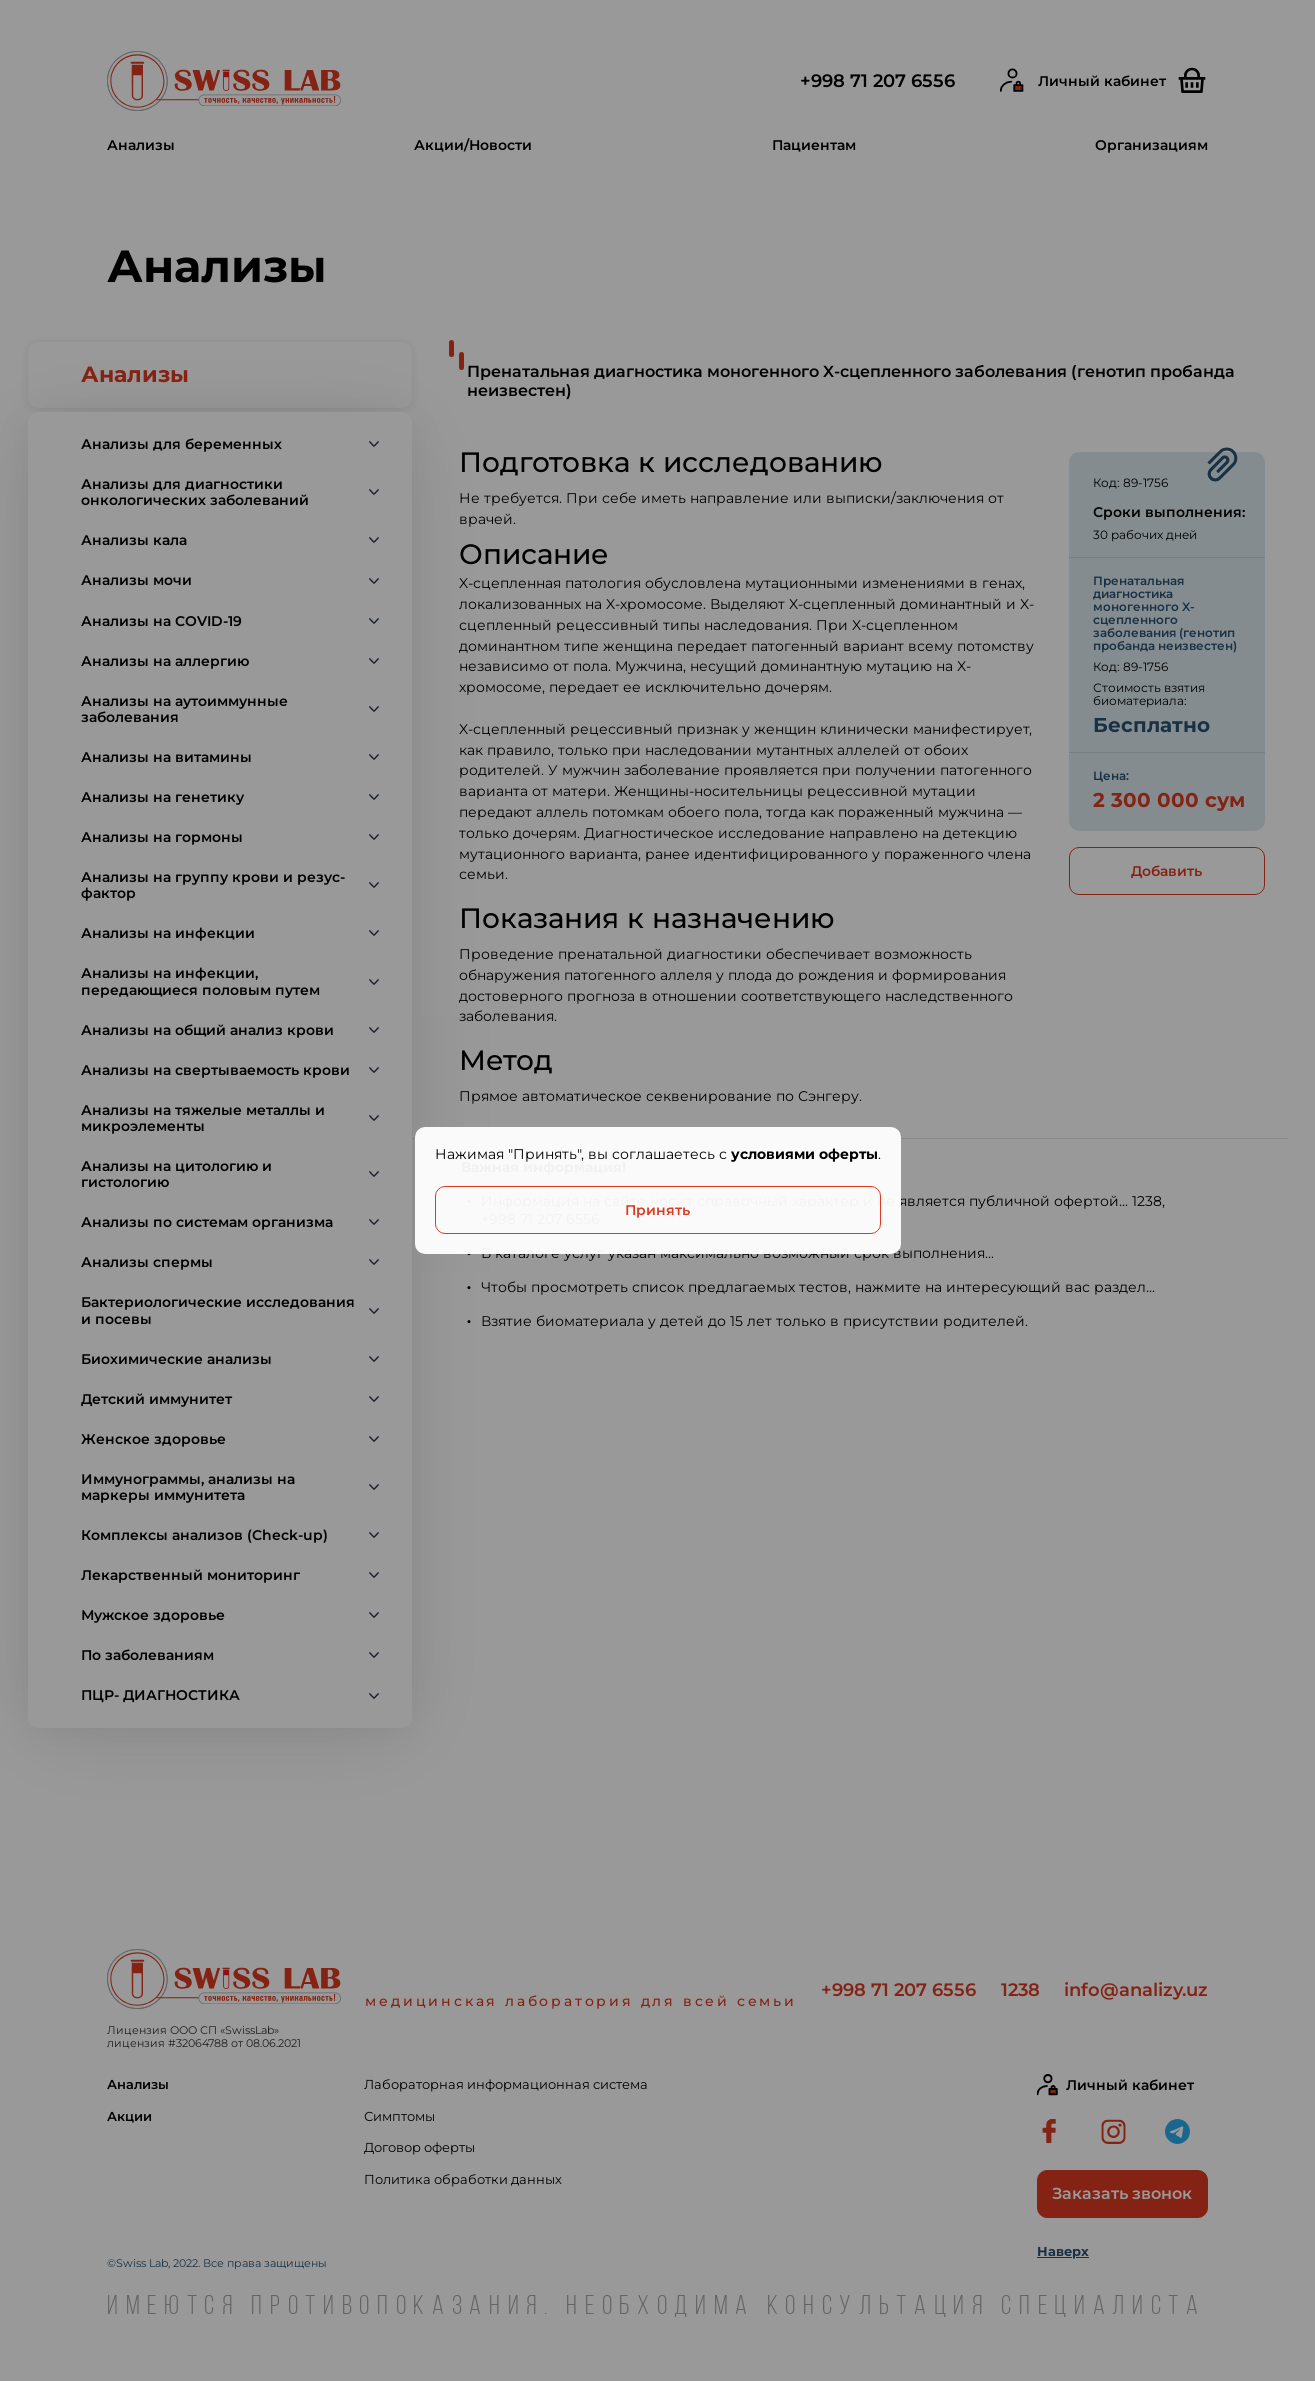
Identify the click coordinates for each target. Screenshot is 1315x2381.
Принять (657, 1210)
